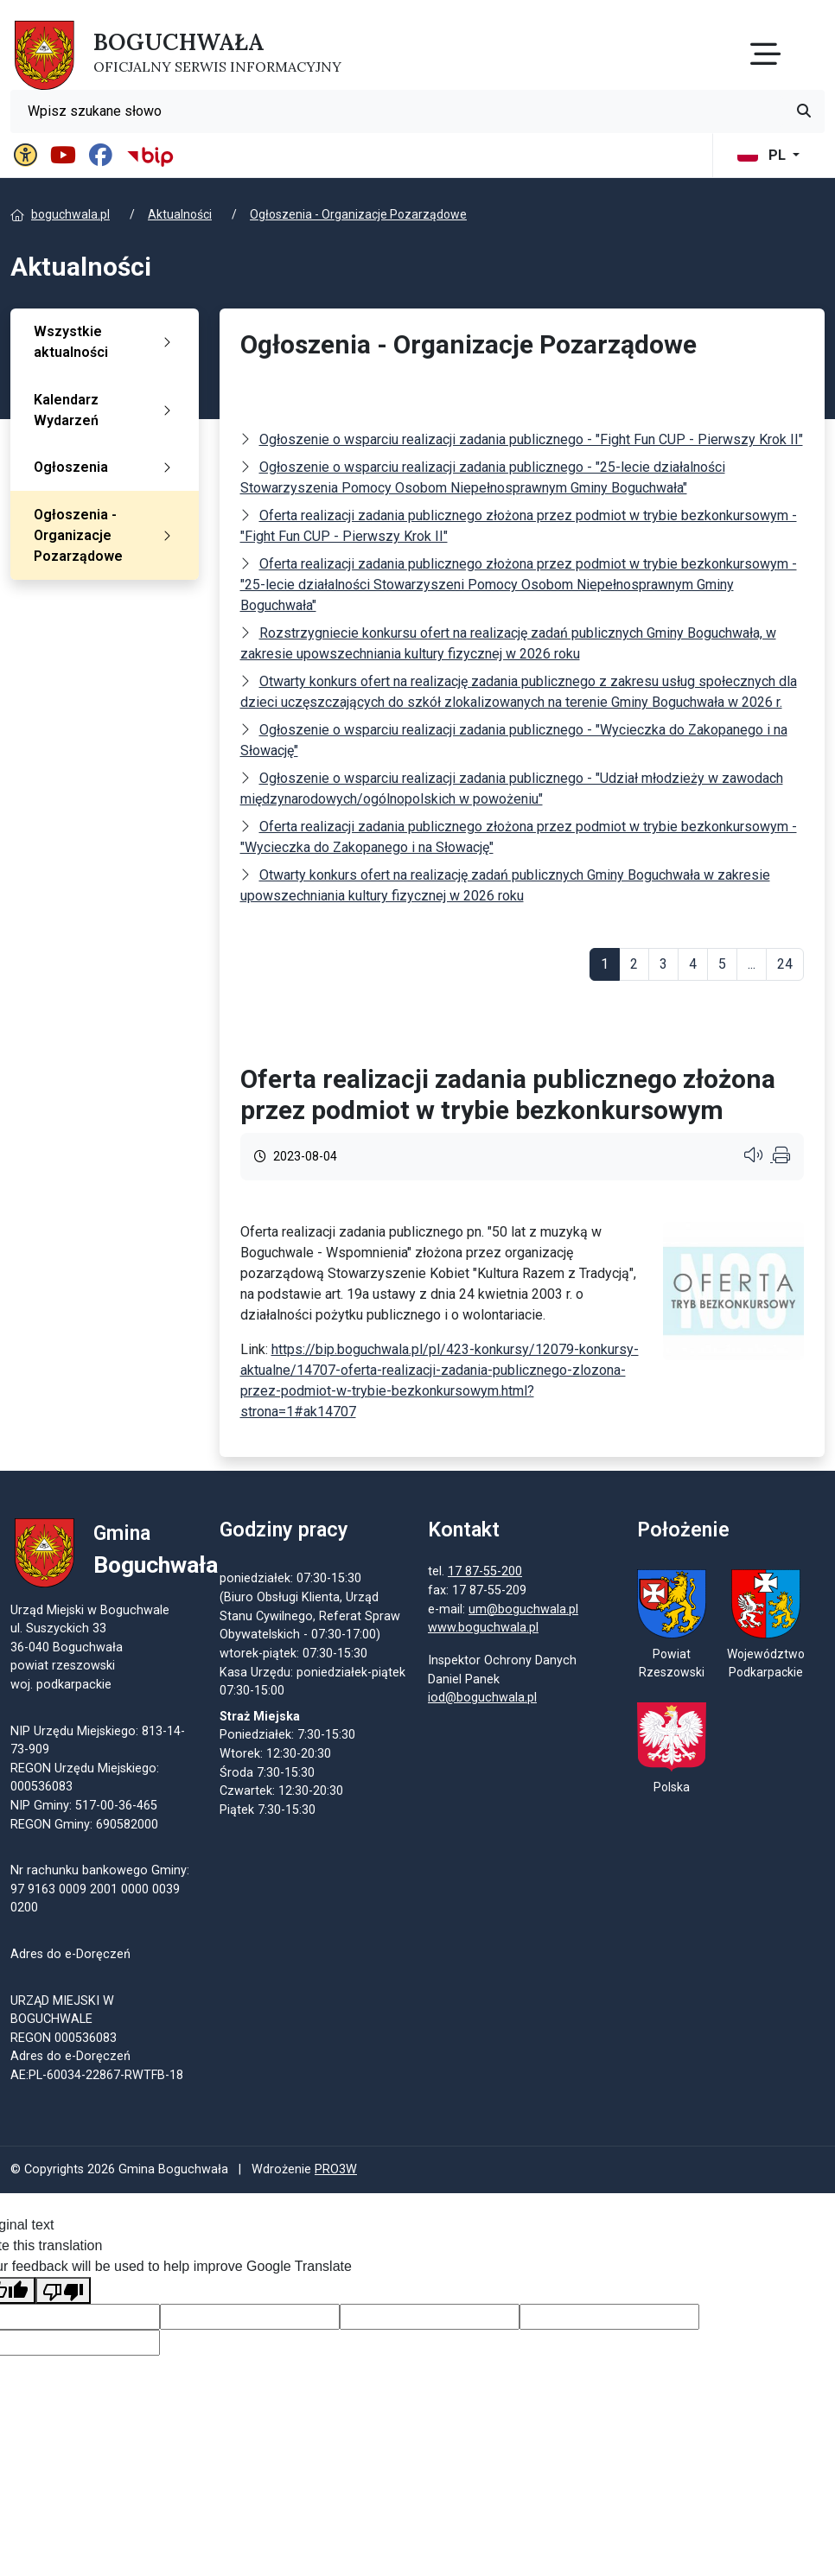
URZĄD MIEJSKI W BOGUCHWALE (62, 2011)
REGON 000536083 (63, 2039)
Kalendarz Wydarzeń (106, 410)
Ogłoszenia (106, 467)
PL (763, 155)
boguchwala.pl (70, 214)
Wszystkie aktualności (106, 341)
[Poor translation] (63, 2292)
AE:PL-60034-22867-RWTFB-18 (96, 2076)
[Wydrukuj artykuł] (781, 1157)
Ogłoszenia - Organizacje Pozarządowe (358, 214)
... (751, 964)
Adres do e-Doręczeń (70, 2058)
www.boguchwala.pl (483, 1629)
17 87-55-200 (485, 1573)
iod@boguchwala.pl (482, 1698)
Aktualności (180, 214)
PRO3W (336, 2172)
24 (785, 964)
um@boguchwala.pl (523, 1610)
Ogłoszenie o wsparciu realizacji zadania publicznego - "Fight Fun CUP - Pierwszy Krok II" (531, 439)
